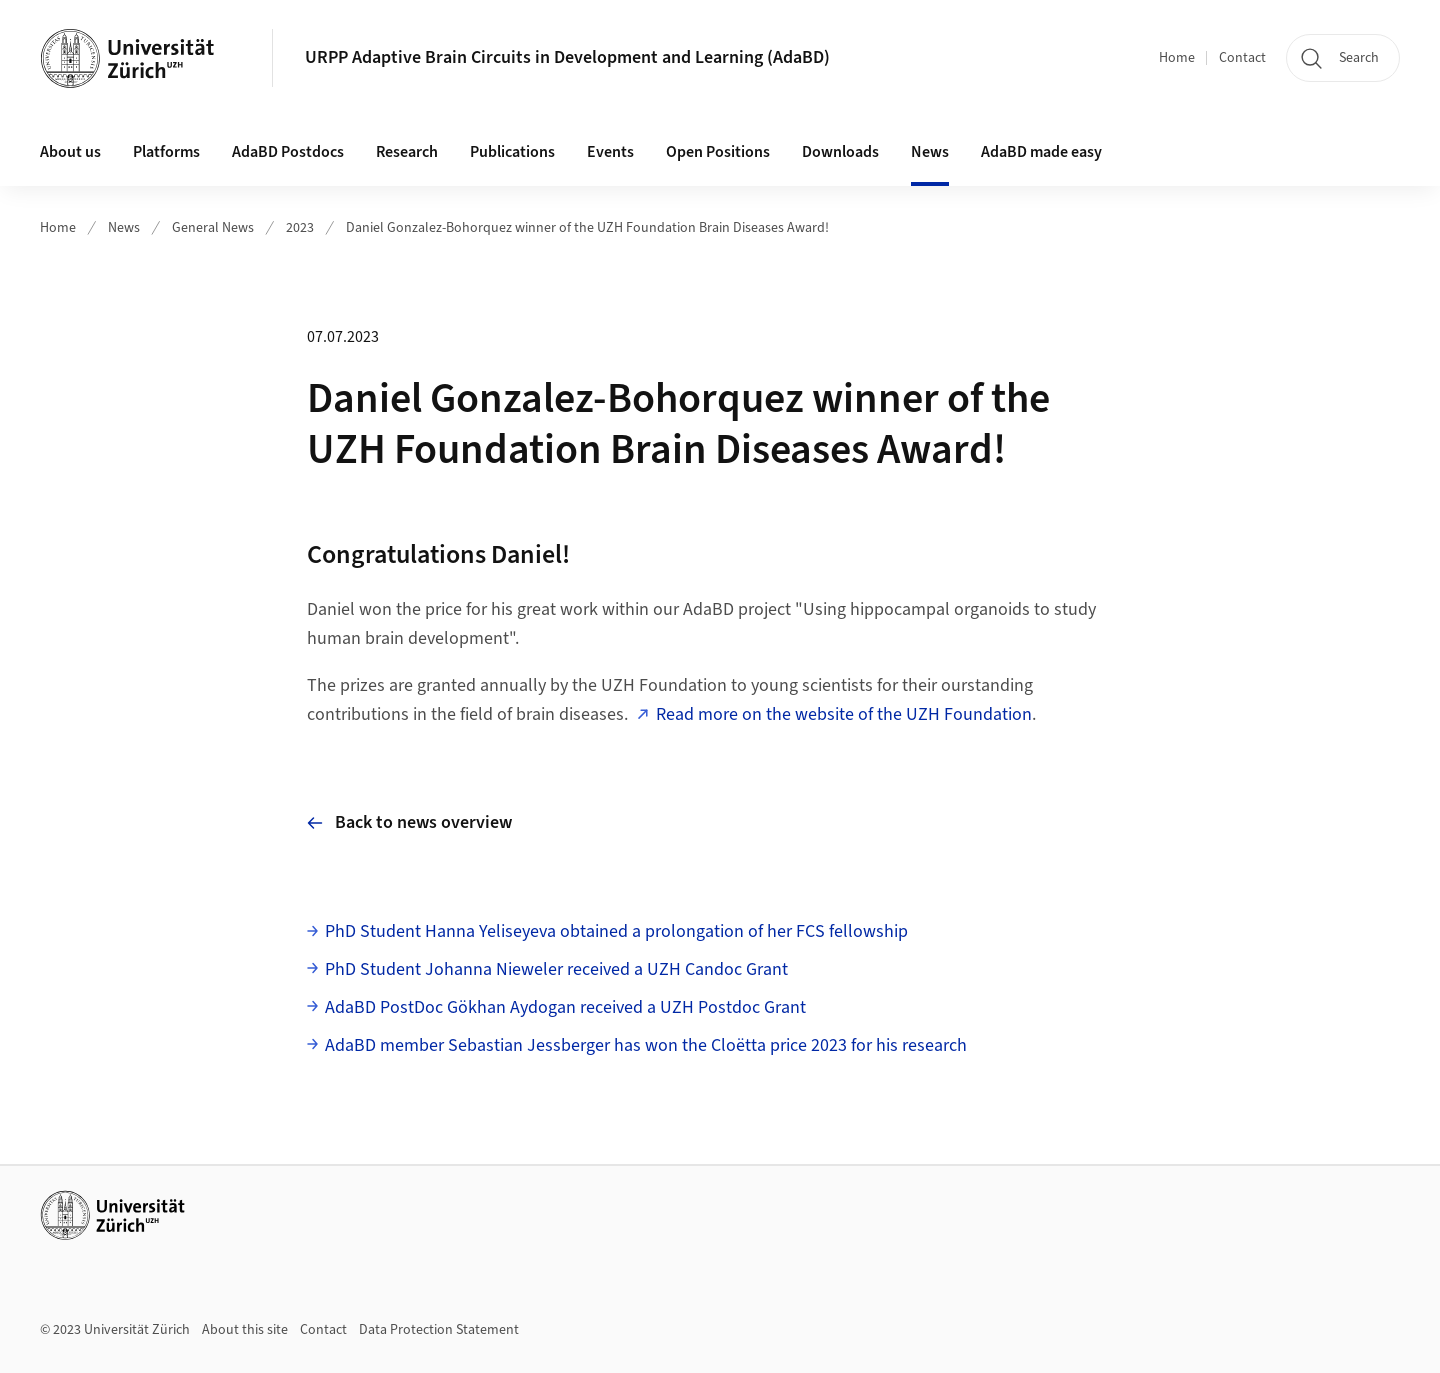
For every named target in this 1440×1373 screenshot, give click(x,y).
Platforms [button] (166, 152)
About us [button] (70, 152)
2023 (300, 228)
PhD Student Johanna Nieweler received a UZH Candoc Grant (556, 969)
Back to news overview (409, 822)
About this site (245, 1330)
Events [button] (610, 152)
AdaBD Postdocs (288, 152)
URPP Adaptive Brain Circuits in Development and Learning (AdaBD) (567, 57)
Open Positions (718, 152)
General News (213, 228)
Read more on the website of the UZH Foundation (844, 714)
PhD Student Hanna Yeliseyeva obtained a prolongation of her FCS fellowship (616, 931)
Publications (512, 152)
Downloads (840, 152)
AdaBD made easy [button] (1041, 152)
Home (1177, 58)
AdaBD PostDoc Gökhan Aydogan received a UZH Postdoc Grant (565, 1007)
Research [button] (407, 152)
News (124, 228)
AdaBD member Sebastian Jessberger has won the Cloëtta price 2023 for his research (646, 1045)
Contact (1242, 58)
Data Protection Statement (439, 1330)
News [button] (930, 152)
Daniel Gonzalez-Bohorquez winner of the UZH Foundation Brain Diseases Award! (587, 228)
